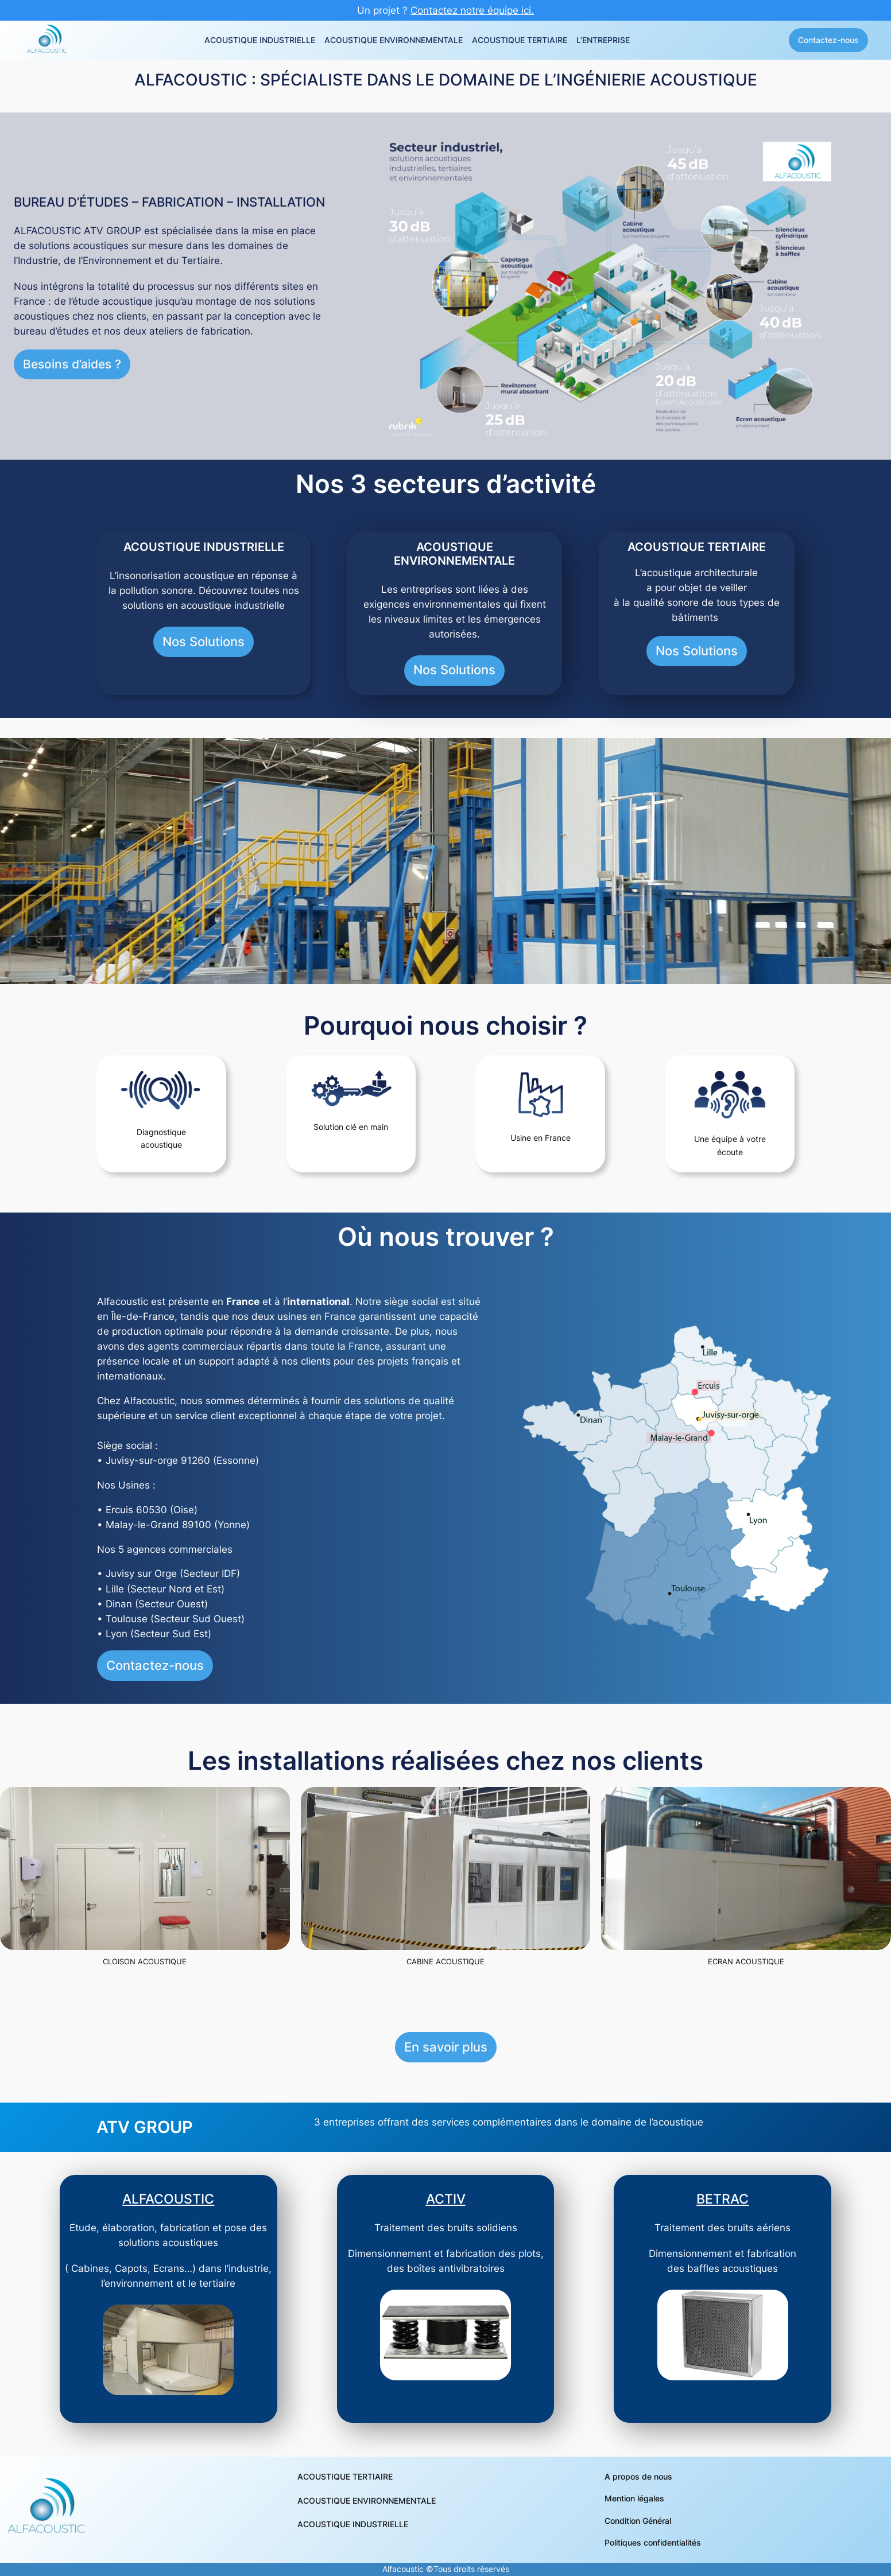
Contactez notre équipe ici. (472, 10)
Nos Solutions (203, 641)
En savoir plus (445, 2046)
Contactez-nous (828, 40)
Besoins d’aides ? (72, 364)
